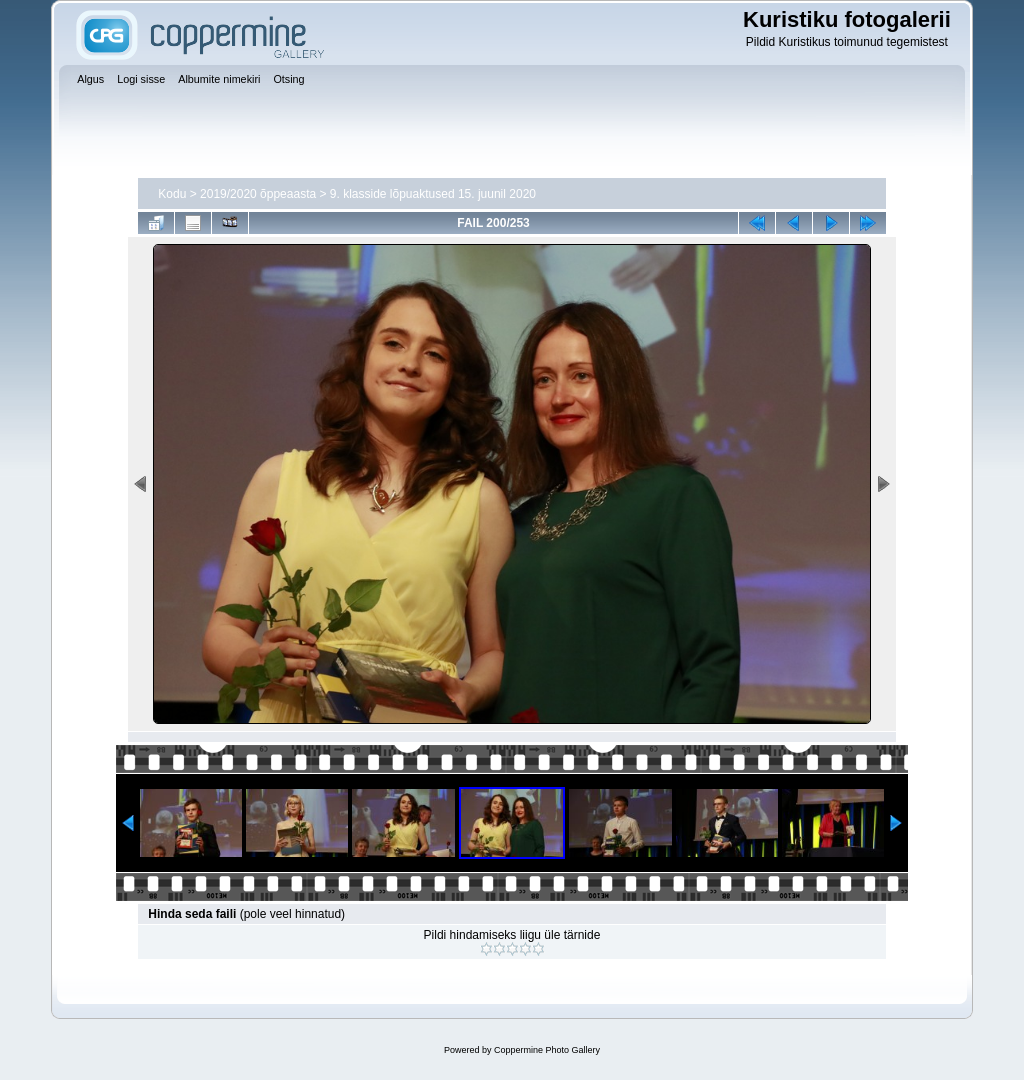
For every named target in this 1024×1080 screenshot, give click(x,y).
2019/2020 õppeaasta (258, 194)
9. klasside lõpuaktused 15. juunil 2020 (433, 194)
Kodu (172, 194)
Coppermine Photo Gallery (547, 1050)
